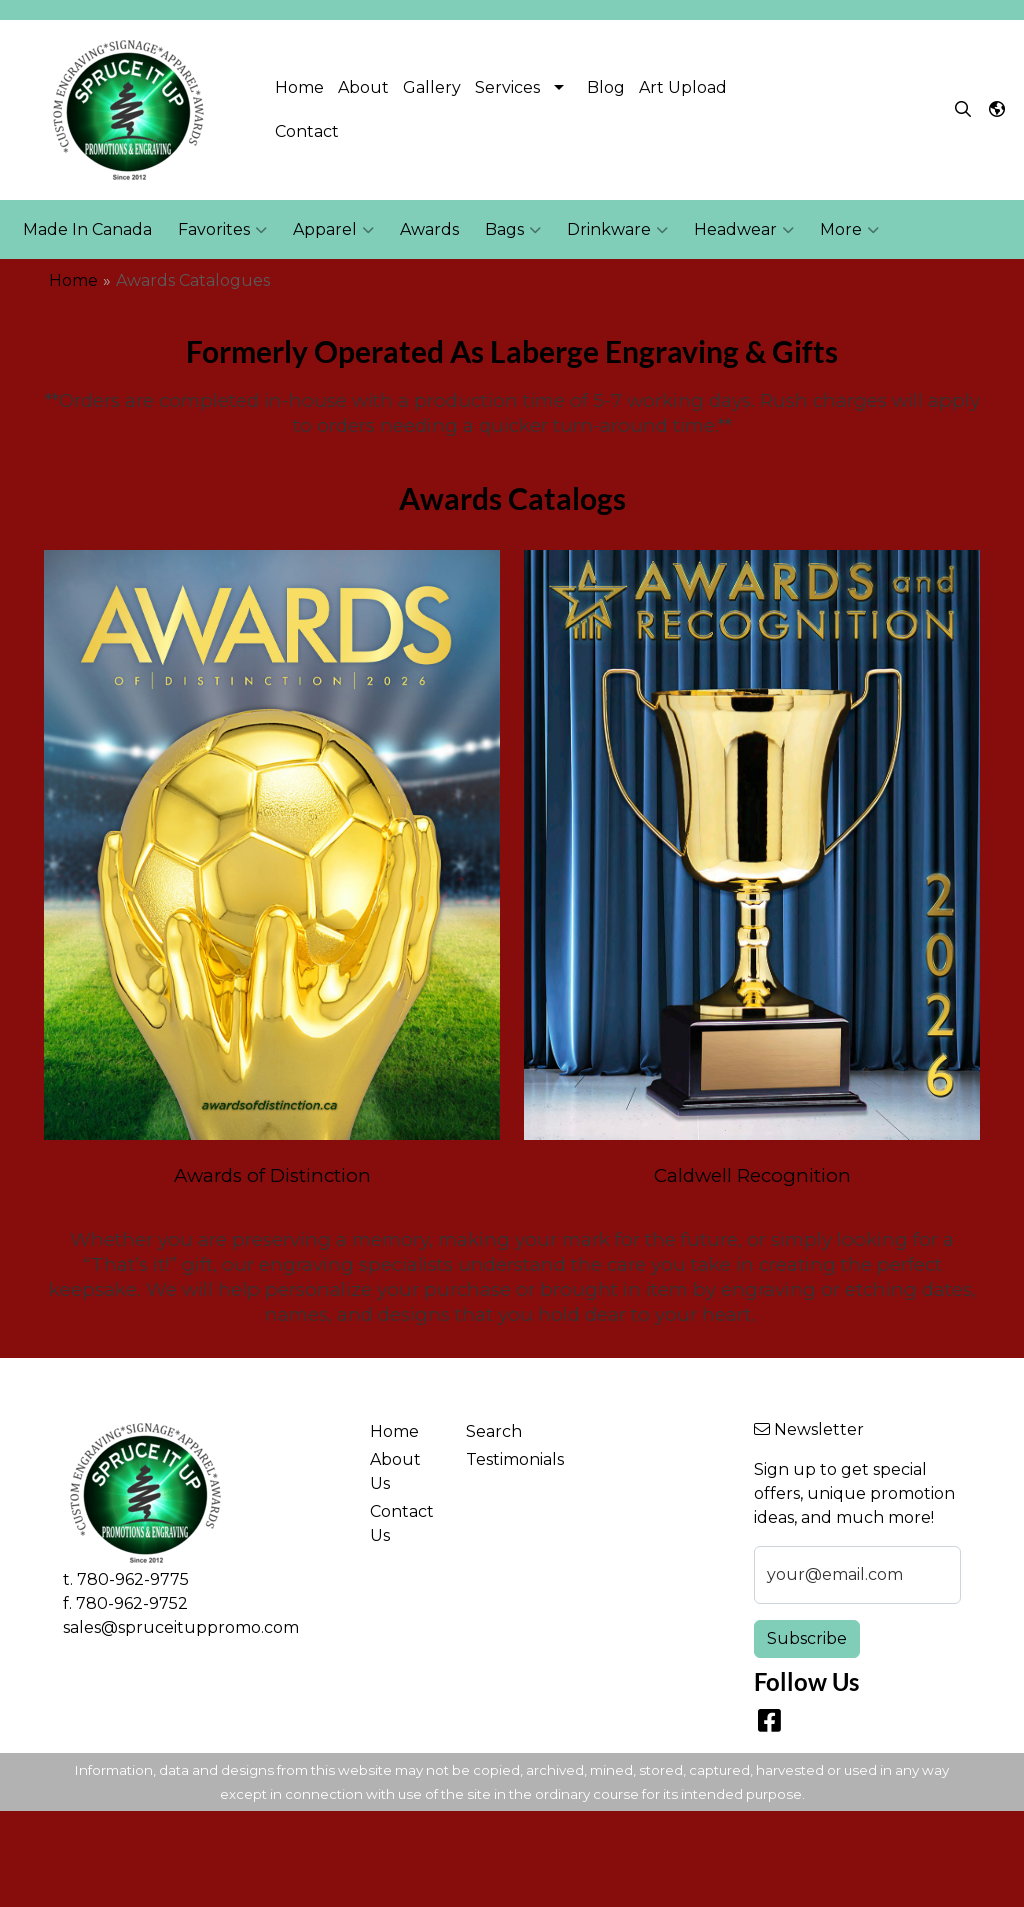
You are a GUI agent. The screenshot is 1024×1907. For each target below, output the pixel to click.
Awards (429, 229)
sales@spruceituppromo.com (181, 1627)
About (363, 87)
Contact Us (402, 1523)
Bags (513, 230)
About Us (395, 1471)
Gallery (432, 87)
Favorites (222, 230)
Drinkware (617, 230)
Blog (606, 87)
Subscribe (807, 1638)
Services (507, 87)
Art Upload (683, 87)
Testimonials (502, 1459)
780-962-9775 (133, 1579)
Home (299, 87)
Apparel (333, 230)
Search (494, 1431)
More (849, 230)
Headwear (744, 230)
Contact (307, 131)
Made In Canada (87, 229)
